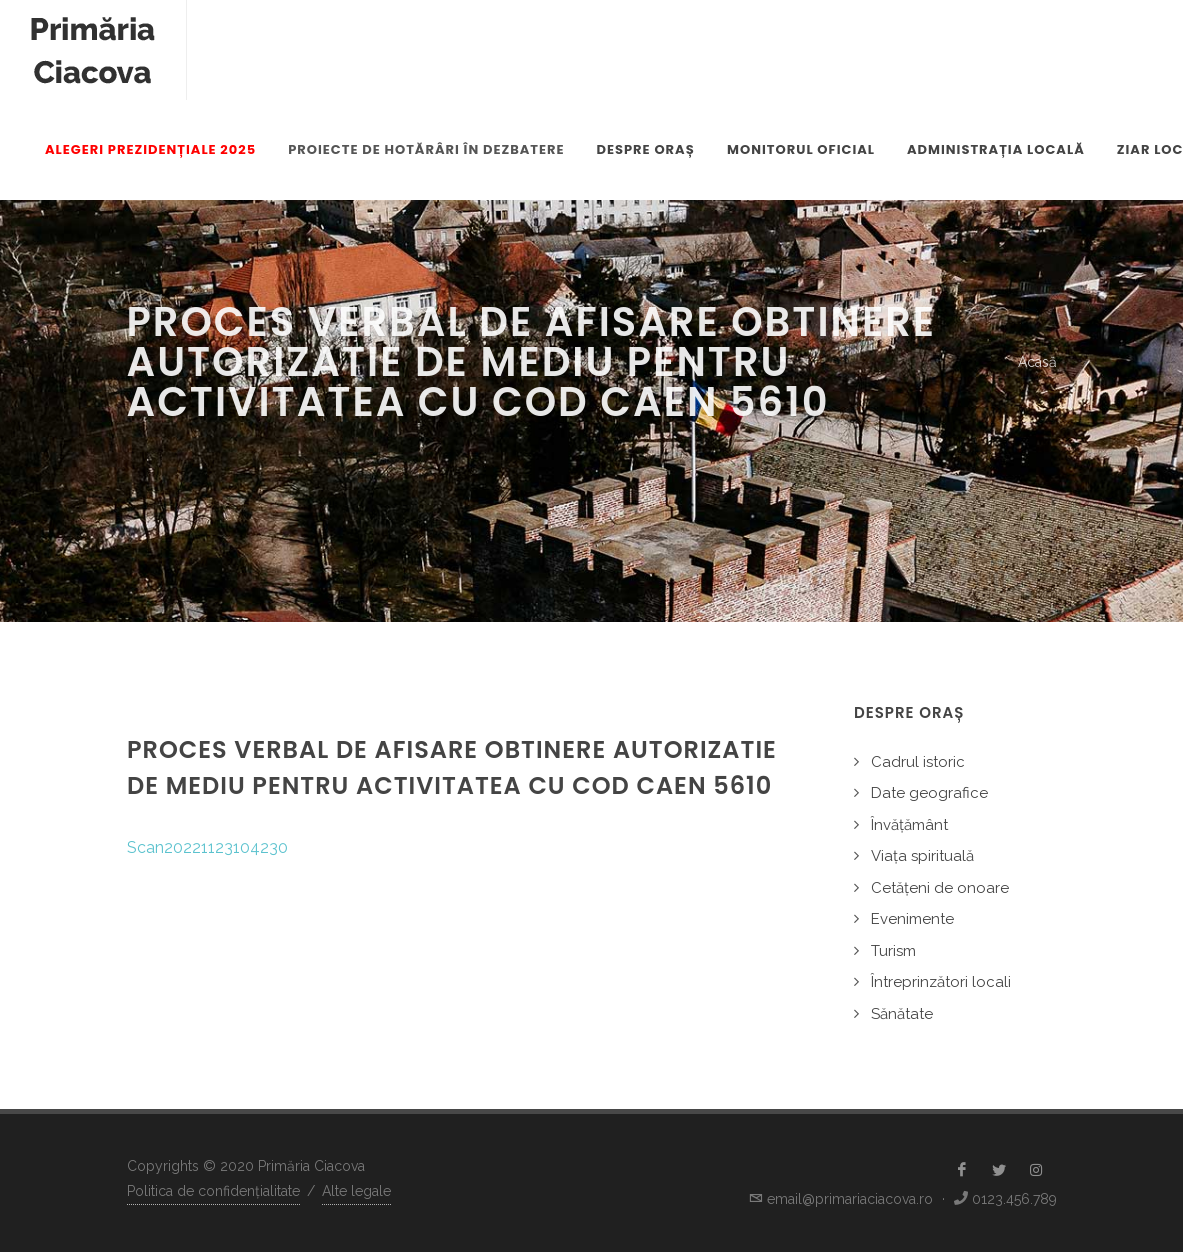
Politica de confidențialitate (213, 1191)
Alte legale (356, 1191)
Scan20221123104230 (207, 847)
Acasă (1037, 362)
